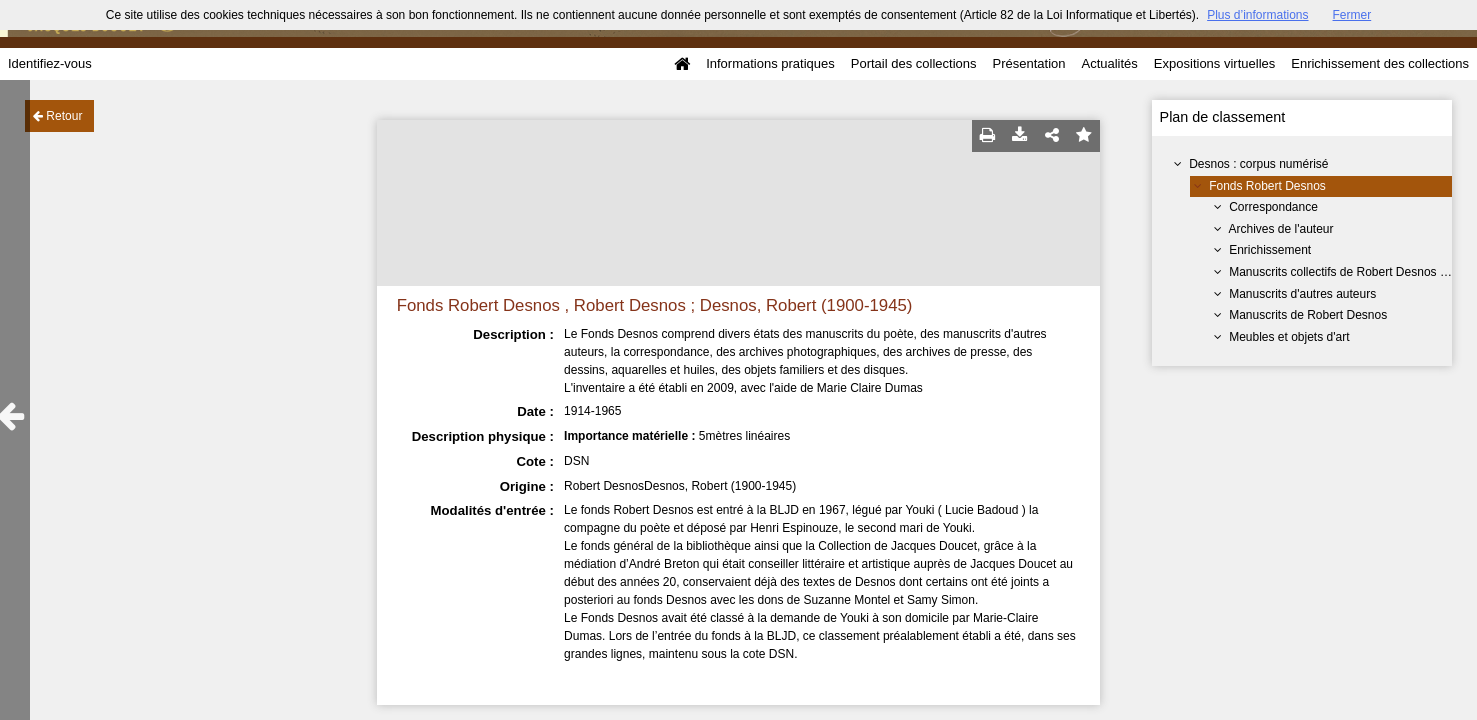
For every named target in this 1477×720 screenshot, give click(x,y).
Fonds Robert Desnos (1267, 186)
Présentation (1028, 63)
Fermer (1352, 15)
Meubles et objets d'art (1289, 337)
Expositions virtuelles (1214, 63)
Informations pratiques (770, 63)
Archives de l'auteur (1280, 229)
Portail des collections (914, 63)
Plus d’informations (1257, 15)
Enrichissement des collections (1380, 63)
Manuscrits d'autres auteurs (1302, 294)
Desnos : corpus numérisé (1258, 164)
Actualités (1109, 63)
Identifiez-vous (50, 63)
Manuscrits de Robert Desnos (1308, 315)
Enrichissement (1270, 250)
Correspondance (1273, 207)
